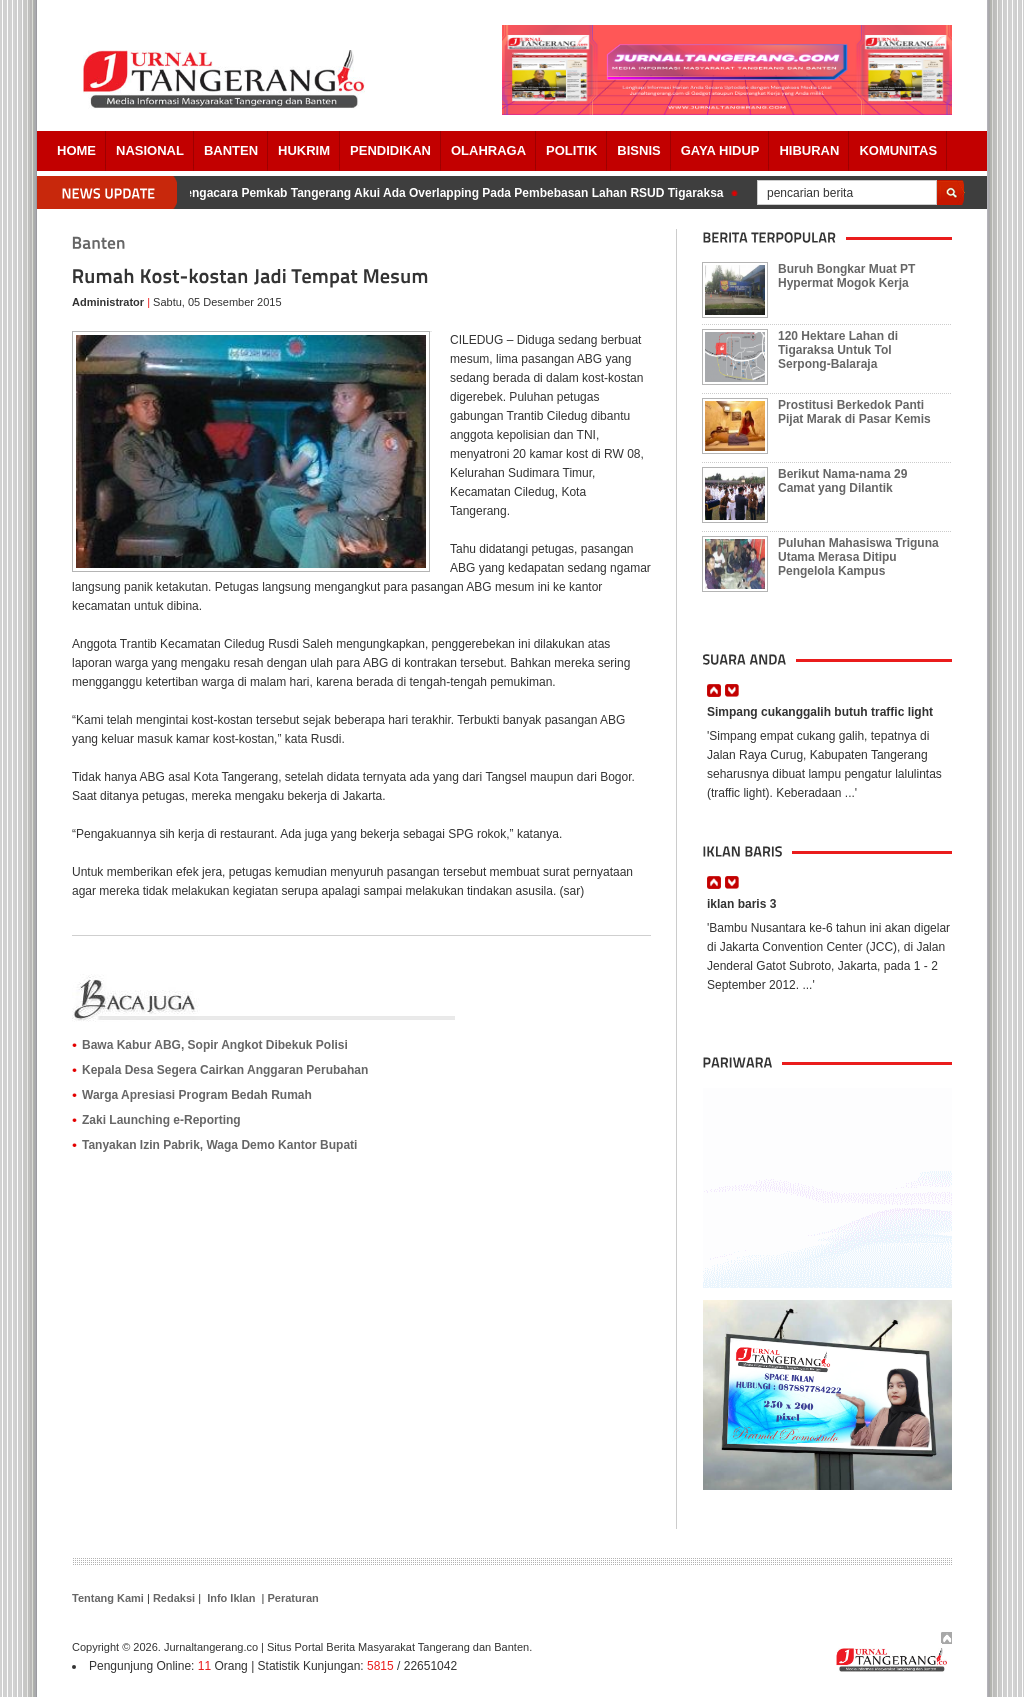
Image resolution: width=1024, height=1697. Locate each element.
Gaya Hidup (720, 150)
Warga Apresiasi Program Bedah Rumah (197, 1095)
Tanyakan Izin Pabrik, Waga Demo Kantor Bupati (219, 1145)
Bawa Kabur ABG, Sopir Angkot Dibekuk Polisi (215, 1045)
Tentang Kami (108, 1598)
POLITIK (571, 150)
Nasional (150, 150)
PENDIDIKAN (390, 150)
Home (76, 150)
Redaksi (174, 1598)
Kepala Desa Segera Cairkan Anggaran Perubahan (225, 1070)
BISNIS (638, 150)
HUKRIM (304, 150)
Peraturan (292, 1598)
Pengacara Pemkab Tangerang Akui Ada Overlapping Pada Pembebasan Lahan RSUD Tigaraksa (453, 193)
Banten (231, 150)
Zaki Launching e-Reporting (161, 1120)
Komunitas (898, 150)
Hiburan (809, 150)
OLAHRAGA (488, 150)
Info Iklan (231, 1598)
